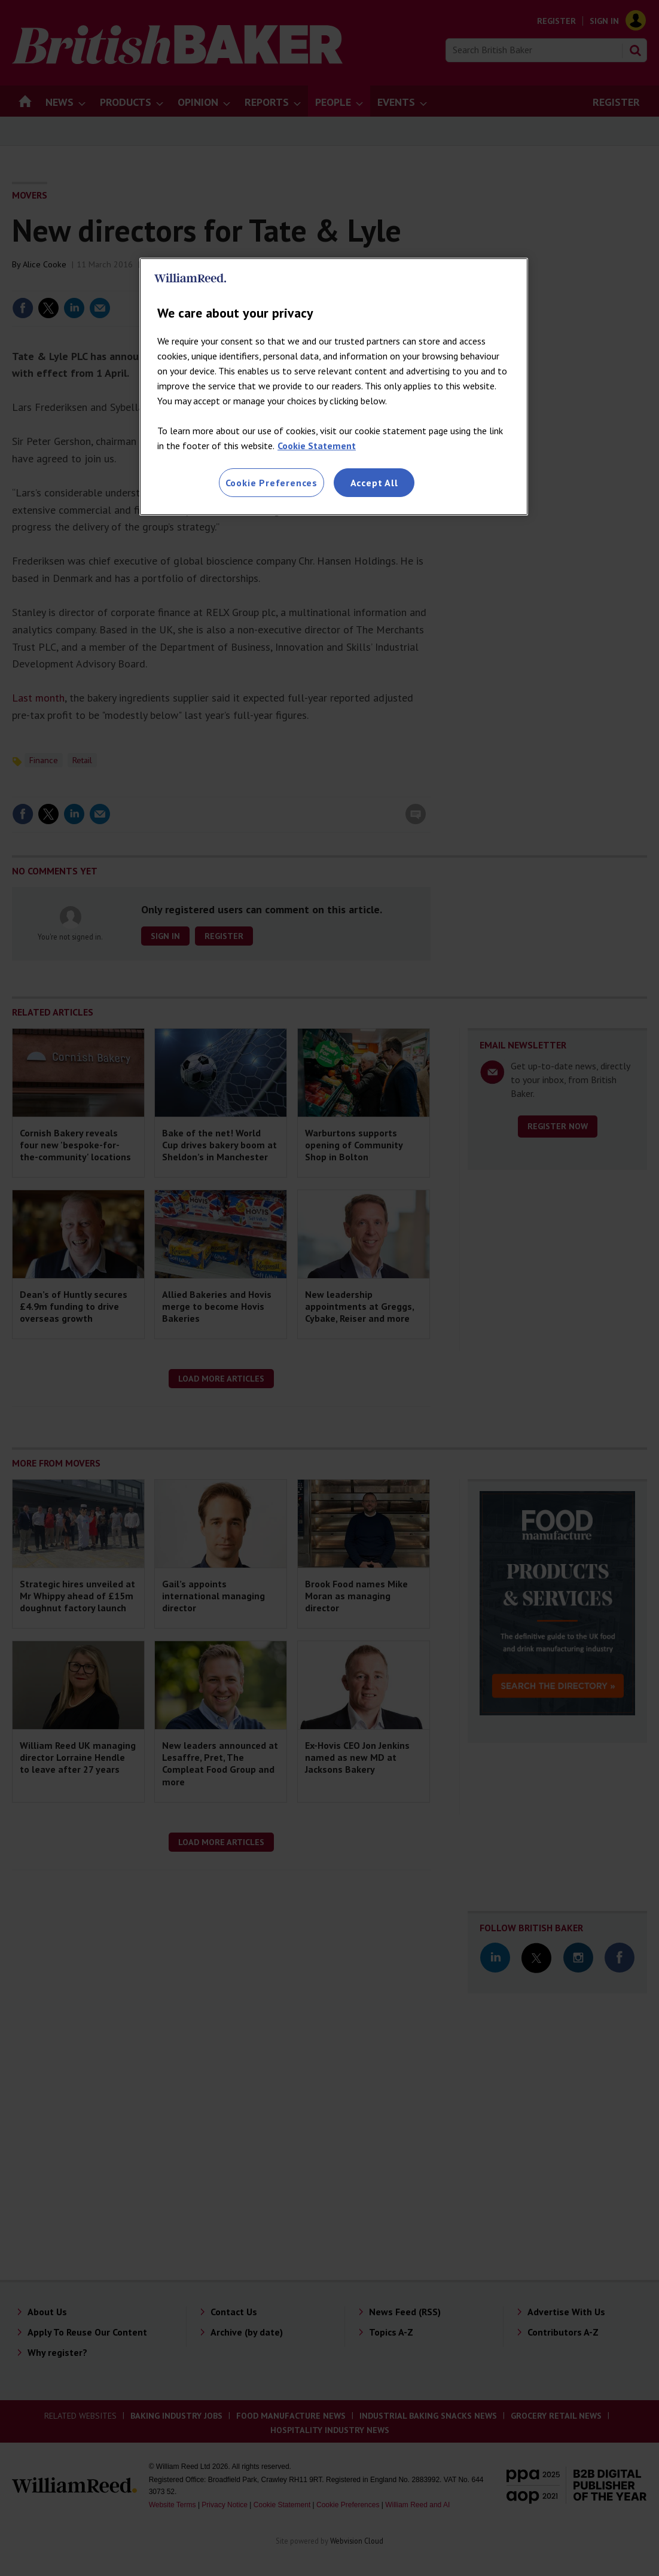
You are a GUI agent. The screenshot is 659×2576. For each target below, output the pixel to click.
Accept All (374, 483)
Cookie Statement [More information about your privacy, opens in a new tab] (316, 446)
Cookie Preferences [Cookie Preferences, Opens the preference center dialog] (271, 483)
